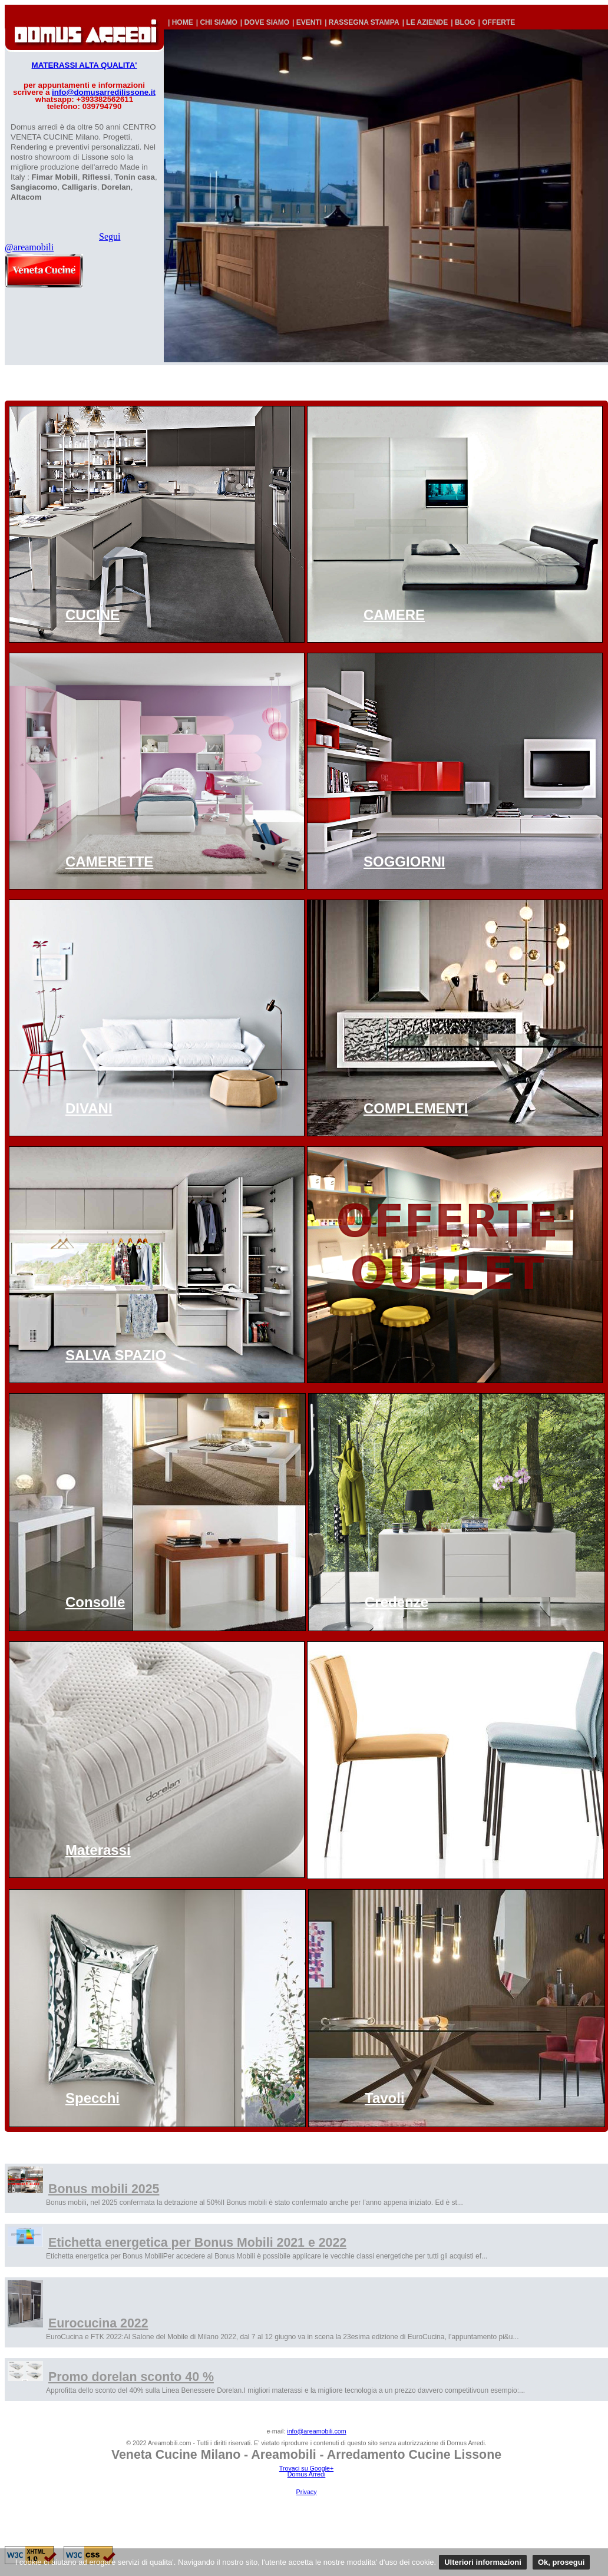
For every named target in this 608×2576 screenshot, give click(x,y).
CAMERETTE (109, 861)
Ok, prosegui (561, 2562)
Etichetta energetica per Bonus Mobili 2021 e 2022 (197, 2243)
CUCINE (92, 615)
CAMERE (394, 615)
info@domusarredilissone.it (104, 92)
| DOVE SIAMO (264, 22)
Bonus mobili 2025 (103, 2189)
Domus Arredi (307, 2474)
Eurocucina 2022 (98, 2323)
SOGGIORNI (404, 861)
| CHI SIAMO (216, 22)
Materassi (98, 1850)
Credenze (396, 1602)
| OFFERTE (497, 22)
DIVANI (89, 1108)
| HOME (180, 22)
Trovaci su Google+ (306, 2468)
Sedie (382, 1850)
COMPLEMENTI (416, 1108)
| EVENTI (307, 22)
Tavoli (385, 2098)
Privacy (306, 2491)
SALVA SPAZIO (115, 1355)
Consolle (95, 1602)
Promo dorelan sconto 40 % (131, 2377)
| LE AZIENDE (425, 22)
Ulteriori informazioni (482, 2562)
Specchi (92, 2098)
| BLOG (463, 22)
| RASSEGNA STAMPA (362, 22)
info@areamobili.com (316, 2431)
